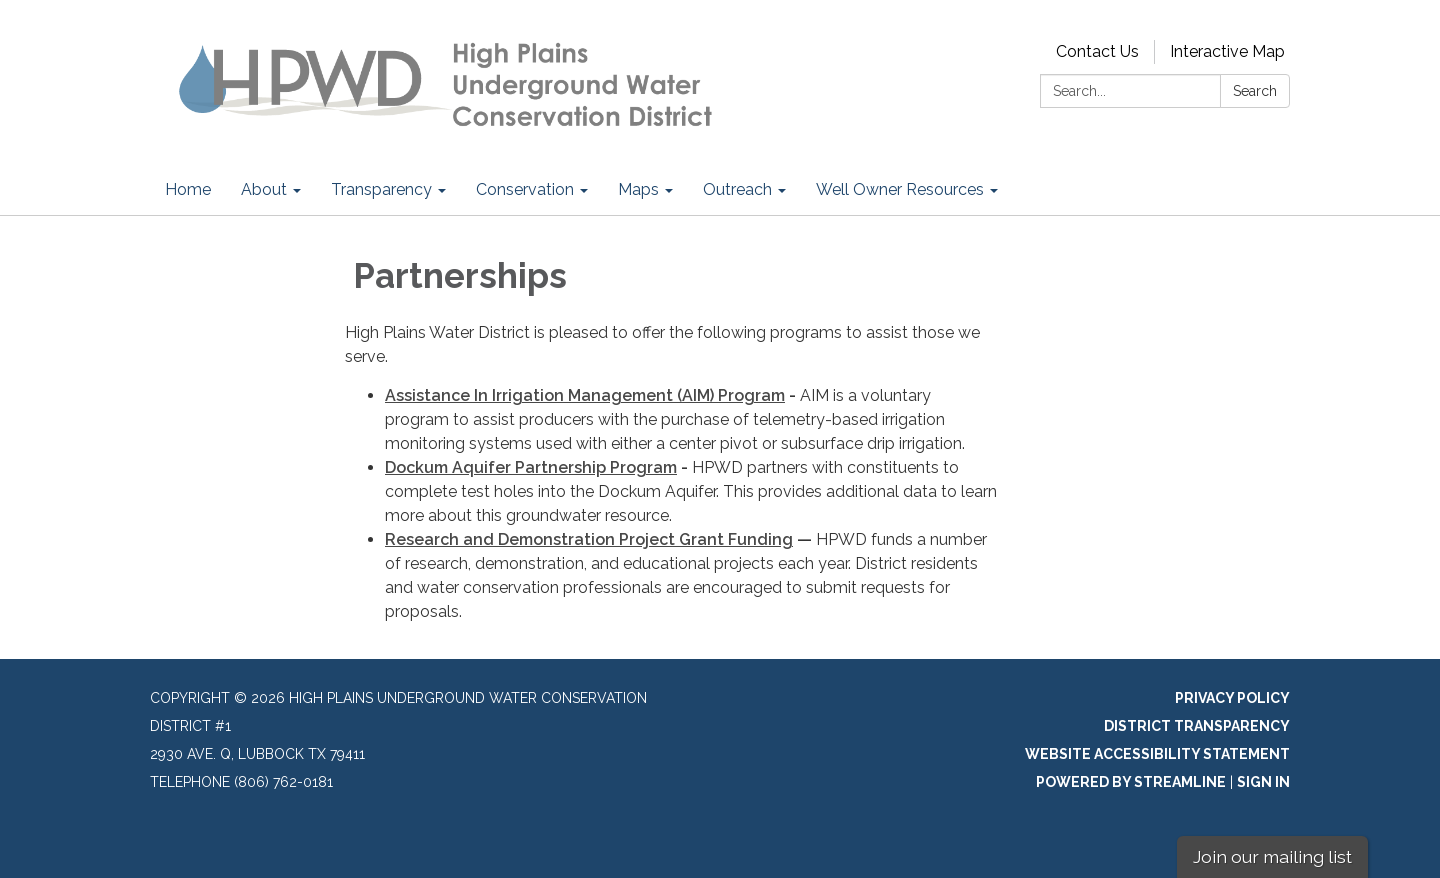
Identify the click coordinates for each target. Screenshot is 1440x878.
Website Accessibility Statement (1157, 754)
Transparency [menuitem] (381, 189)
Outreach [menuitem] (737, 189)
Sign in (1263, 782)
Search (1255, 91)
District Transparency (1197, 726)
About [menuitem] (264, 189)
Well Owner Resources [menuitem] (900, 189)
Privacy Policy (1232, 698)
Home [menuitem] (188, 189)
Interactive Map (1227, 51)
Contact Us (1097, 51)
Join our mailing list (1272, 856)
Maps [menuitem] (638, 189)
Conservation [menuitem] (525, 189)
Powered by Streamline (1131, 782)
